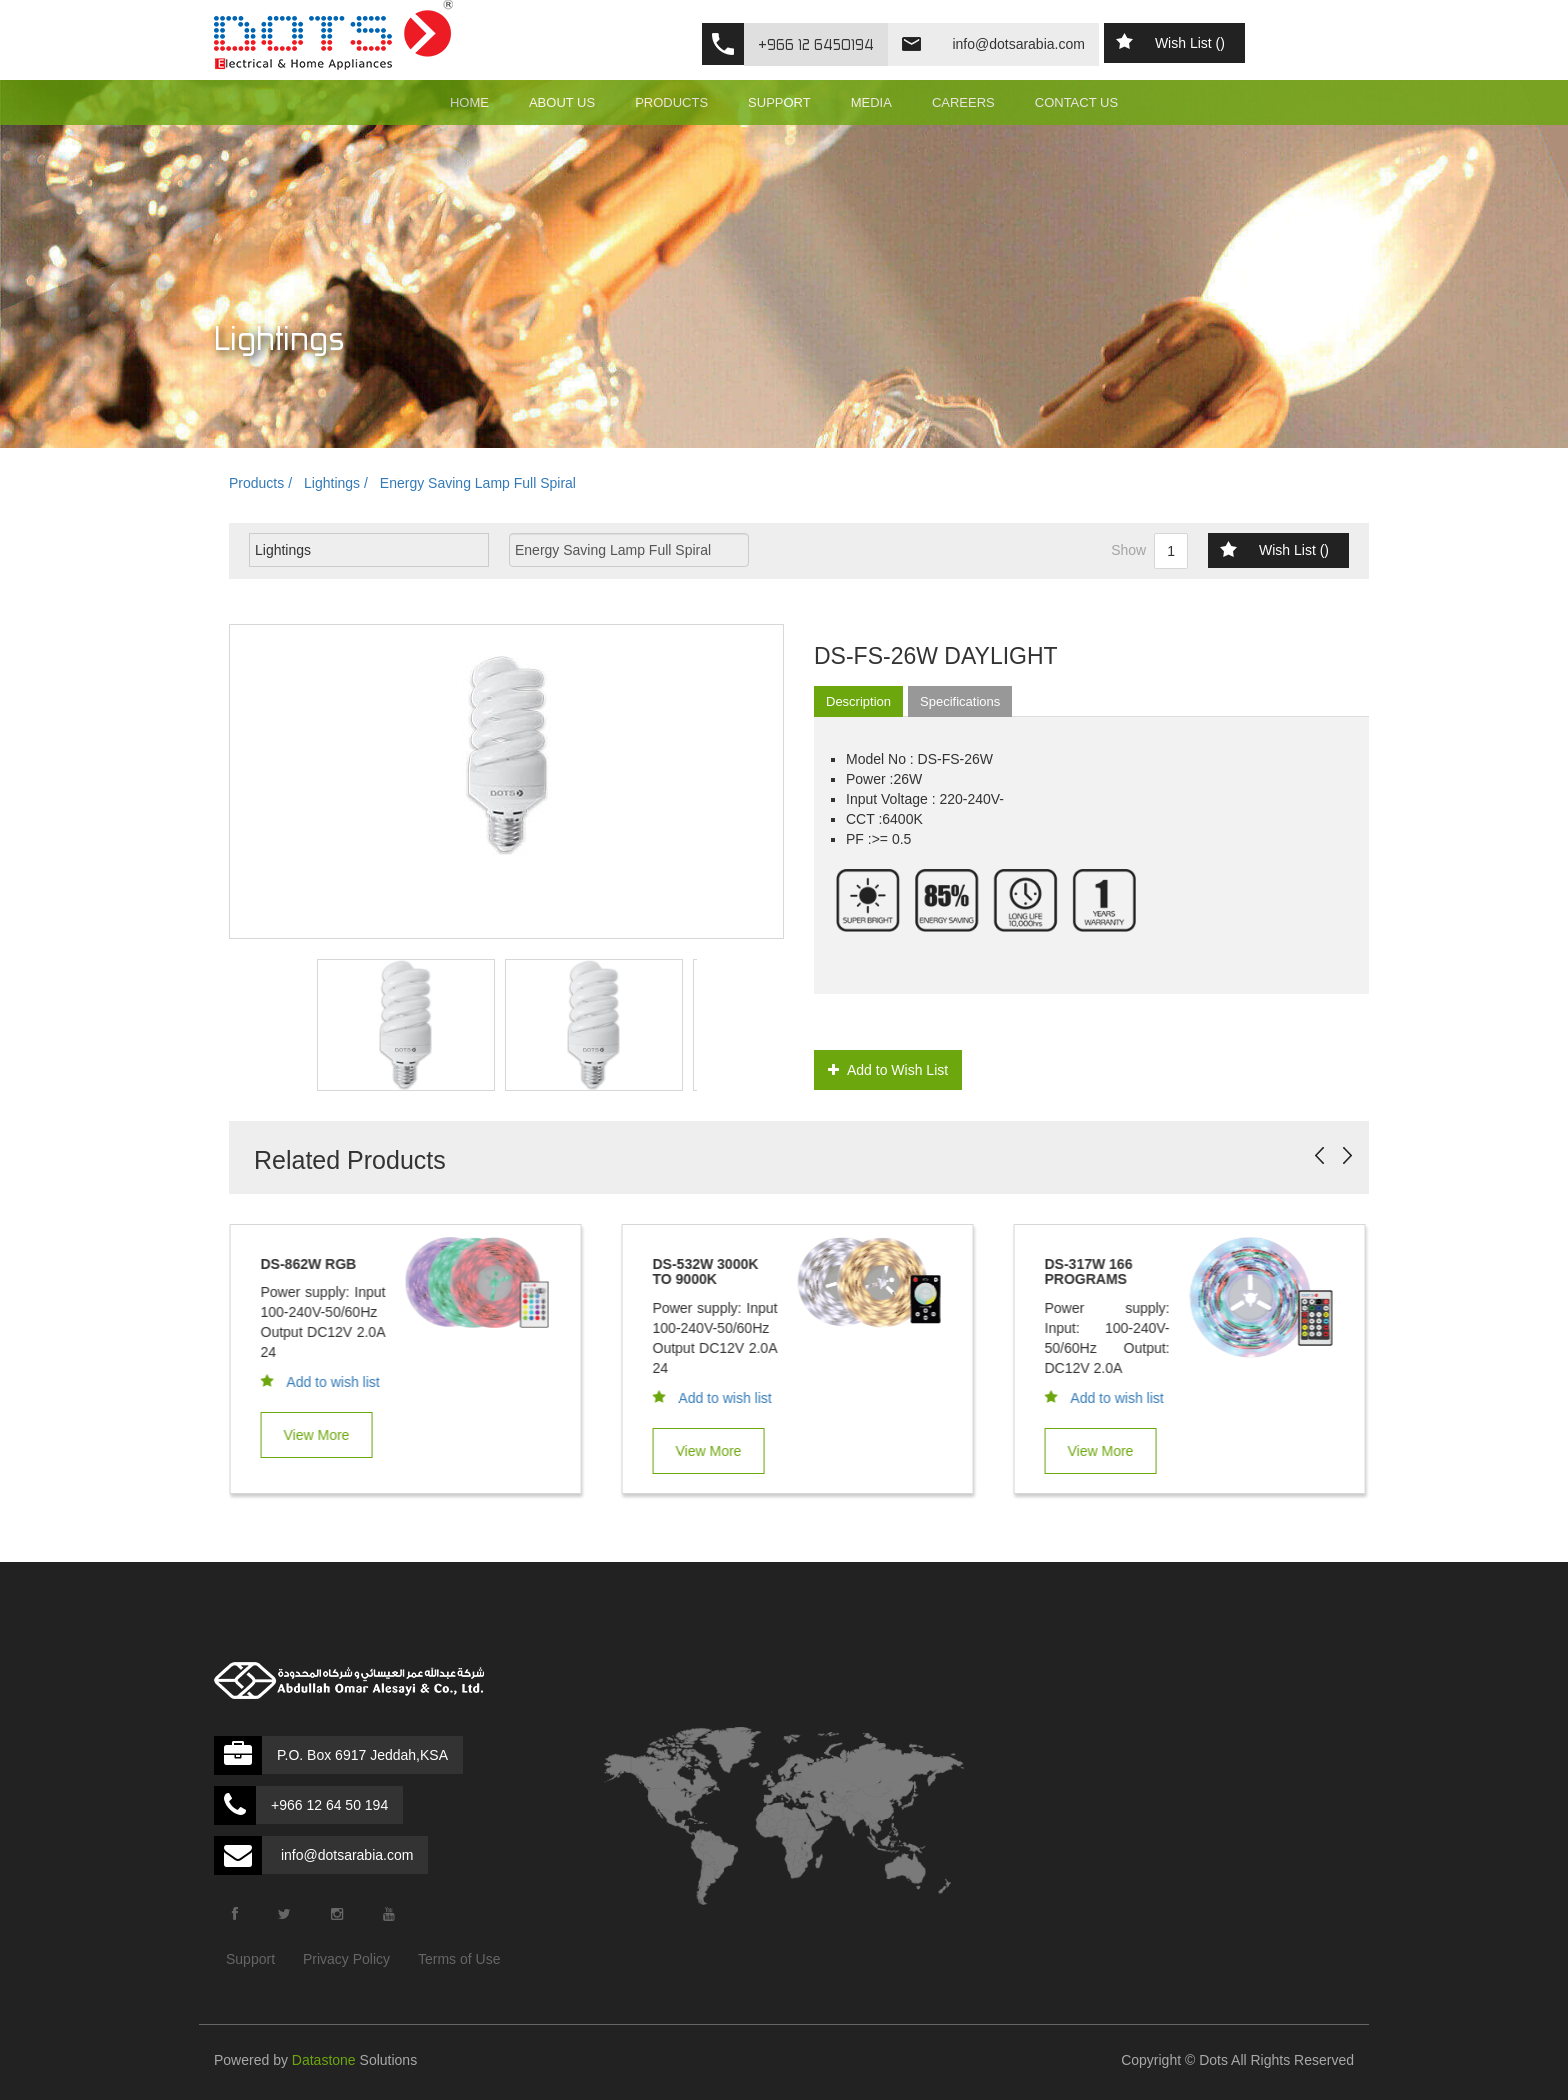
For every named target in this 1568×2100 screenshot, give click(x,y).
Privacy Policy (346, 1959)
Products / (260, 483)
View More (325, 1435)
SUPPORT (779, 102)
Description (858, 701)
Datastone (324, 2060)
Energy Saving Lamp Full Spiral (478, 483)
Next (1347, 1156)
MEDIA (871, 102)
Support (250, 1959)
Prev (1319, 1156)
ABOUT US (562, 102)
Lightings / (336, 483)
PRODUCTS (671, 102)
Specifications (960, 701)
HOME (469, 102)
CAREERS (963, 102)
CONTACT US (1076, 102)
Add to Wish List (888, 1070)
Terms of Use (459, 1959)
